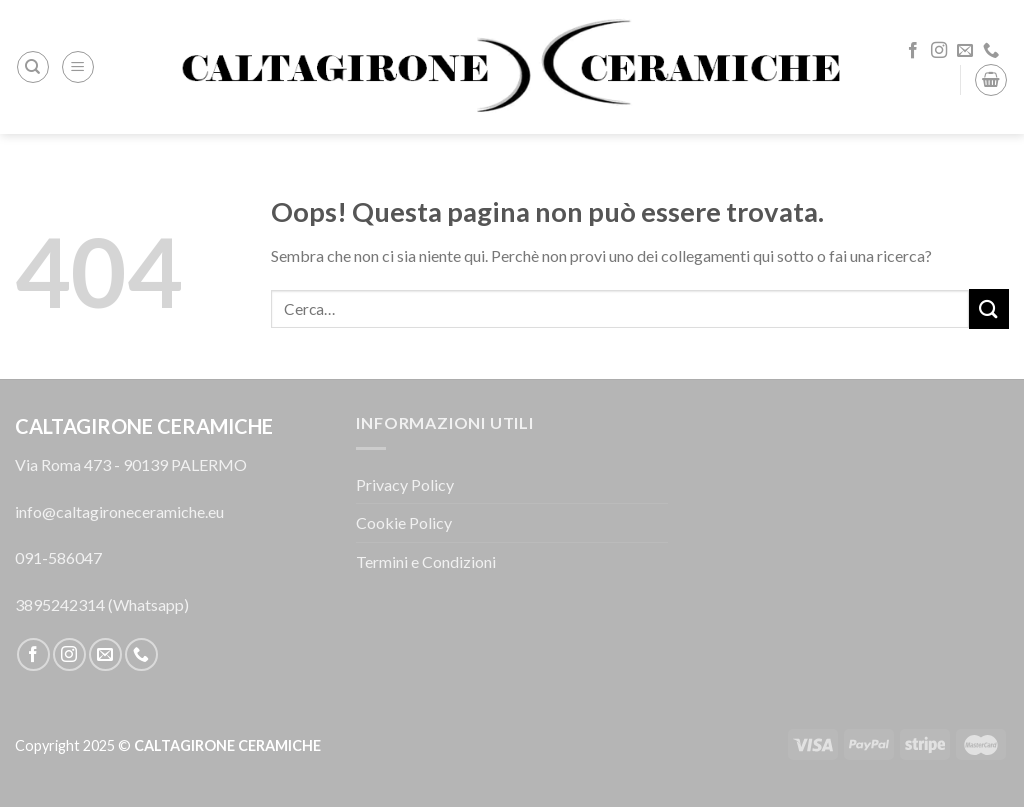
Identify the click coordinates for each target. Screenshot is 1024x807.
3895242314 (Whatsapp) (102, 604)
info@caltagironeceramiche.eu (119, 511)
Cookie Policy (404, 522)
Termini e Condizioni (426, 561)
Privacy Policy (405, 484)
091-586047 (58, 557)
